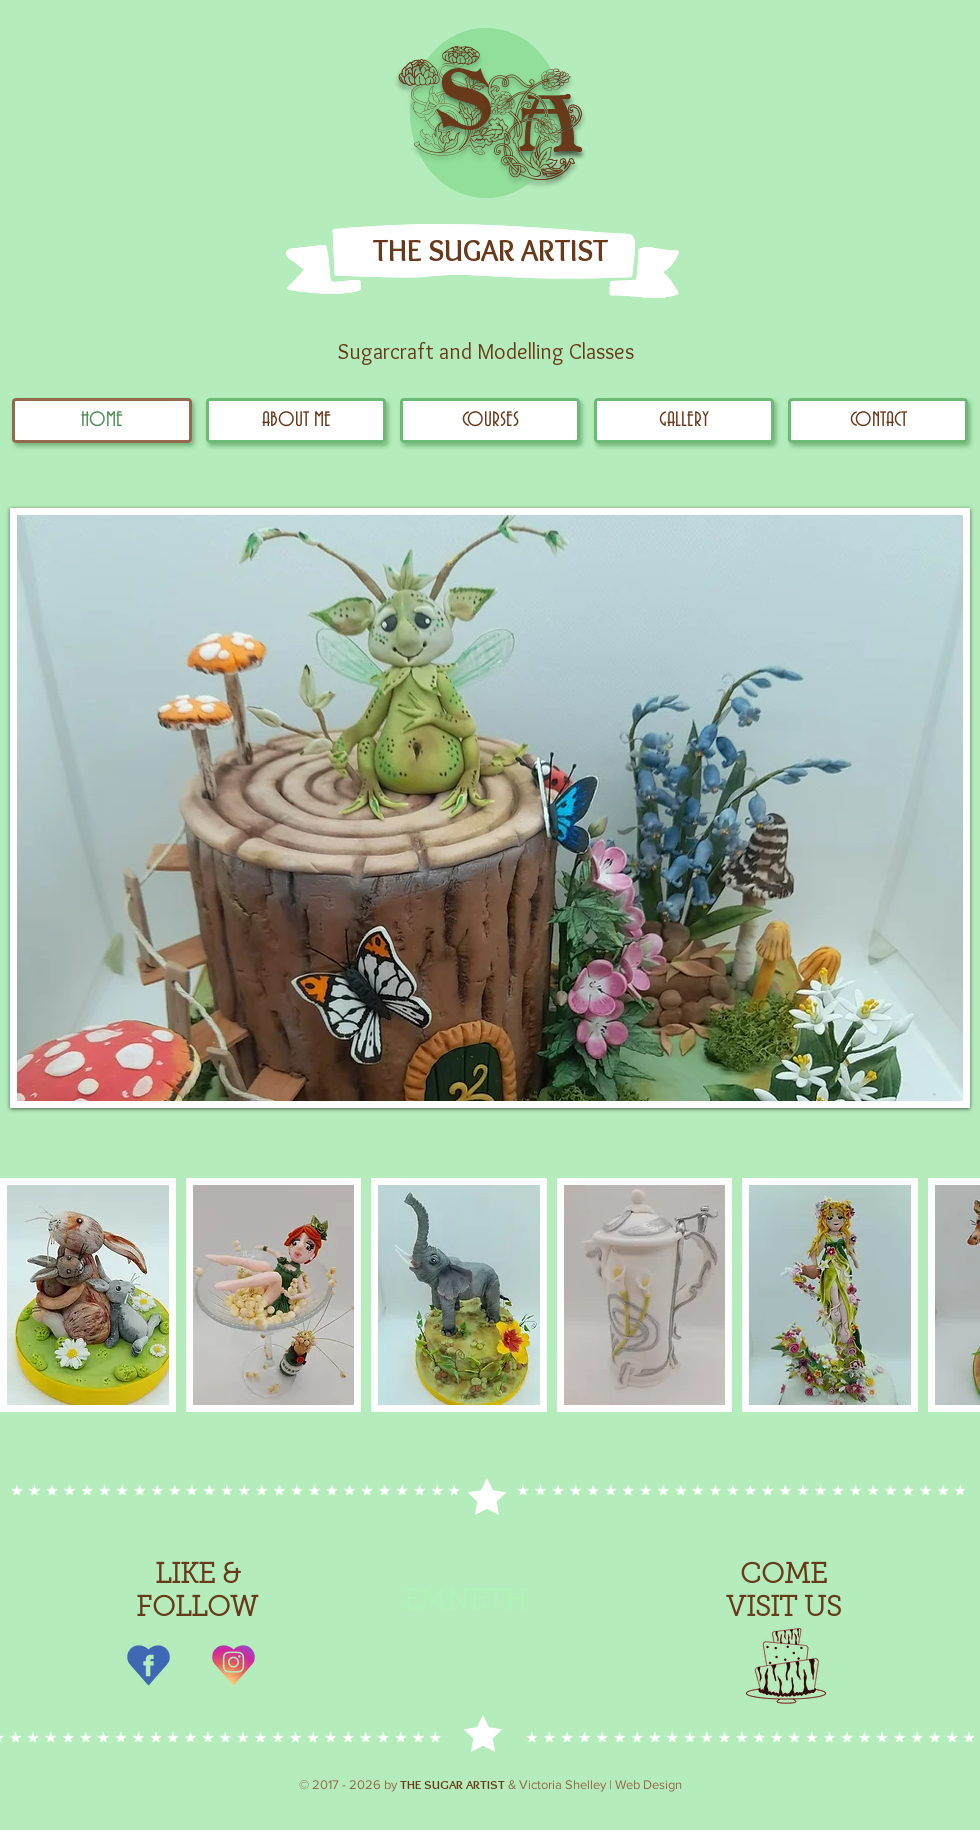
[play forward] (955, 1295)
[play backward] (25, 1295)
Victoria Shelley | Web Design (600, 1784)
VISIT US (783, 1609)
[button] (684, 420)
